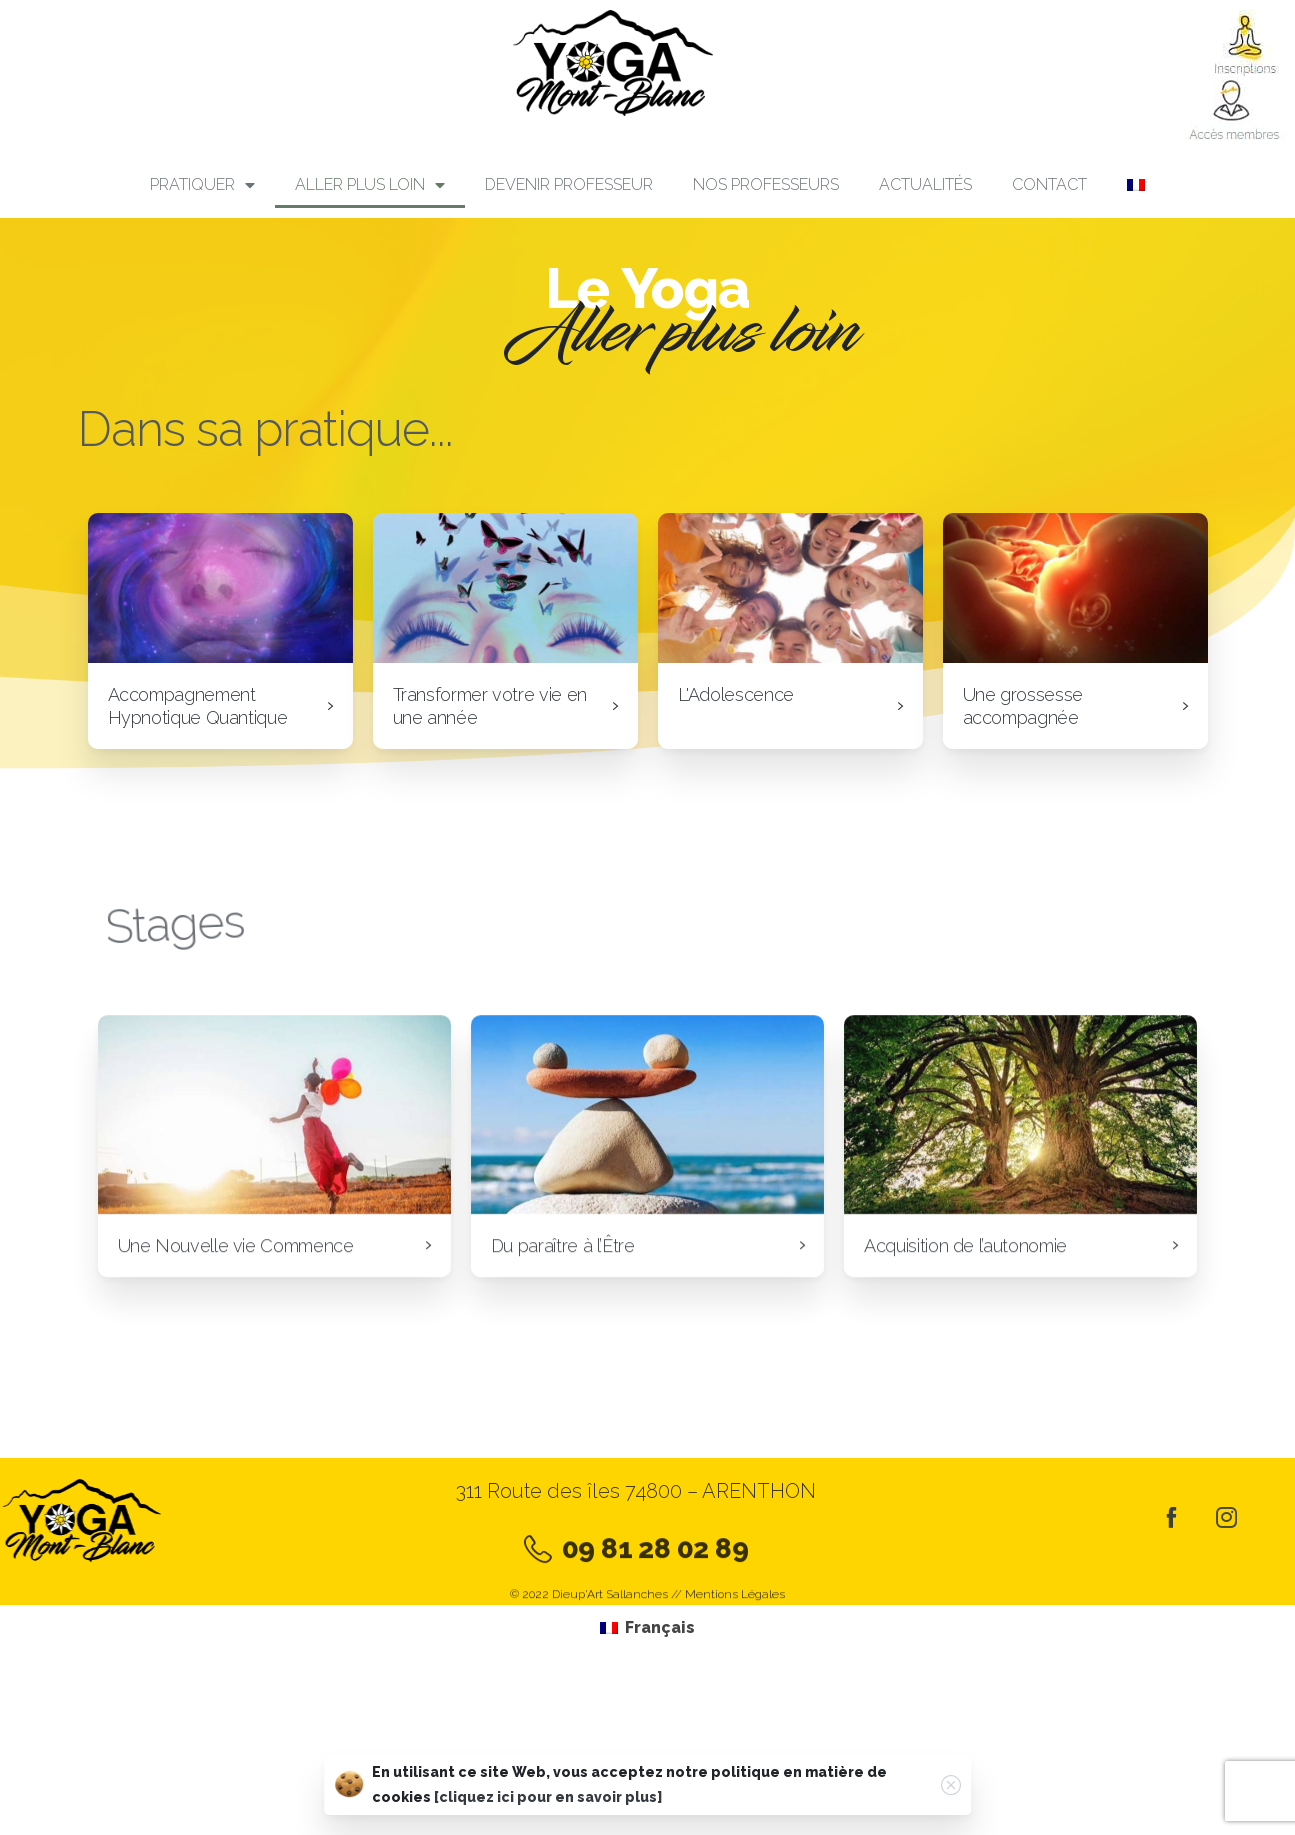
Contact (1049, 184)
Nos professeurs (766, 184)
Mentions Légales (735, 1602)
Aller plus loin (370, 185)
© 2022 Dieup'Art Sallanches (589, 1602)
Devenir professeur (569, 184)
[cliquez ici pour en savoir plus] (548, 1798)
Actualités (925, 184)
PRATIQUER (202, 185)
